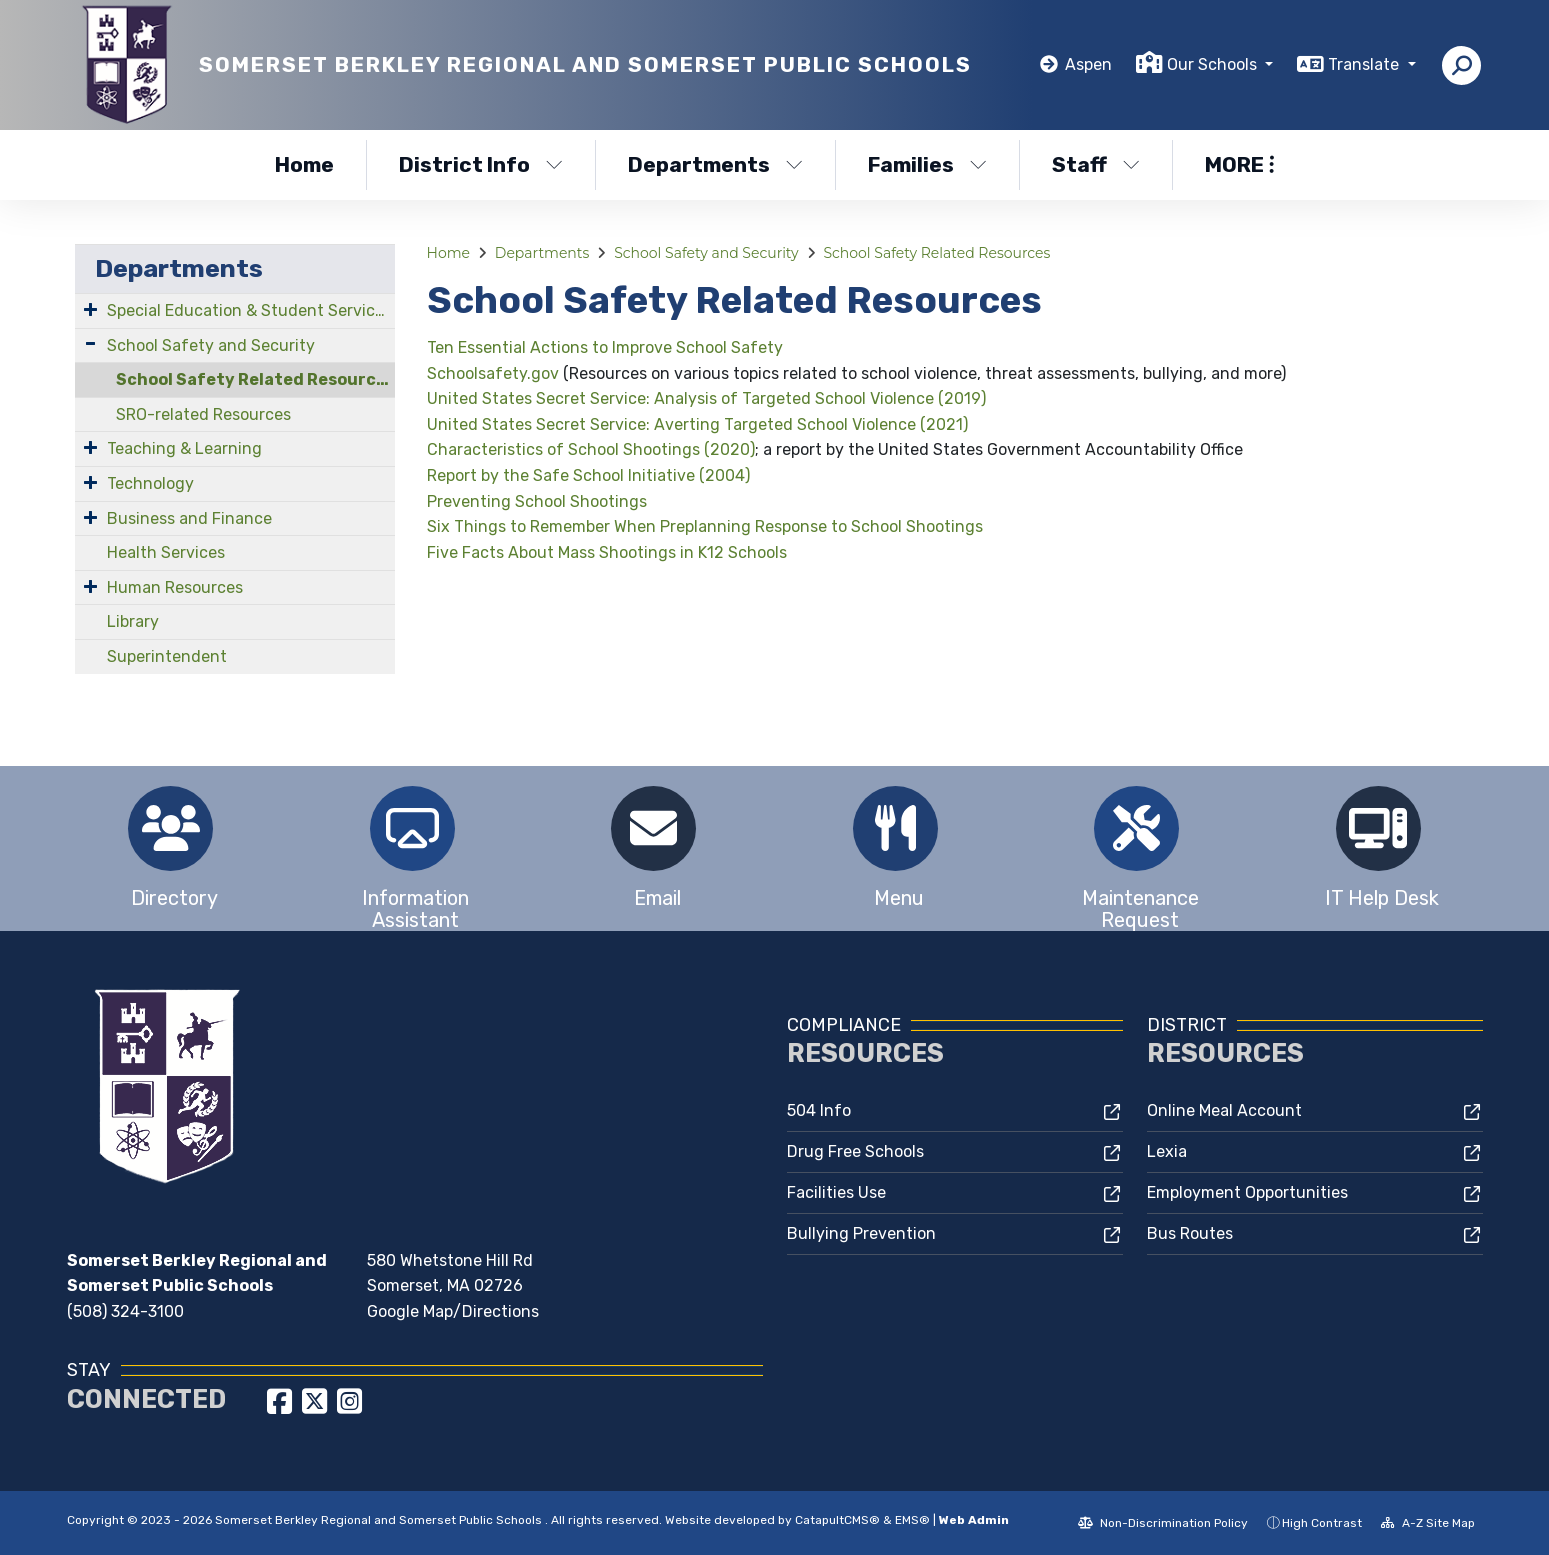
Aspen (1088, 64)
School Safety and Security (211, 345)
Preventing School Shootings (537, 501)
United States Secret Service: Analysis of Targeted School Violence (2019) (706, 398)
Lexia (1167, 1151)
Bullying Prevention (861, 1233)
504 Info (819, 1110)
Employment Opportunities (1247, 1192)
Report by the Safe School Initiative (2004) (588, 475)
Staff (1096, 164)
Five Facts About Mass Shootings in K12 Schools (607, 552)
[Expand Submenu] (90, 309)
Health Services (166, 552)
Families (927, 164)
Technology (150, 483)
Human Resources (175, 587)
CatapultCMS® (837, 1520)
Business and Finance (189, 518)
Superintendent (167, 656)
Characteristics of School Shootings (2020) (591, 449)
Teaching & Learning (184, 448)
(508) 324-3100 (125, 1311)
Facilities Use (836, 1192)
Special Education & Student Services (249, 310)
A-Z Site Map (1428, 1523)
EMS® (912, 1520)
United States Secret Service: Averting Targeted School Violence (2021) (697, 424)
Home (304, 164)
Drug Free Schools (855, 1151)
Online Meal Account (1224, 1110)
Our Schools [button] (1214, 64)
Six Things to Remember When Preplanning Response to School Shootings (705, 526)
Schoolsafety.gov (493, 373)
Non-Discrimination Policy (1163, 1523)
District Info (481, 164)
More (1239, 164)
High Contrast (1322, 1523)
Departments (715, 164)
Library (133, 621)
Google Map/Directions (453, 1311)
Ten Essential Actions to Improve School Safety (605, 347)
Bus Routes (1190, 1233)
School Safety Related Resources (255, 379)
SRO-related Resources (203, 414)
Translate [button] (1365, 64)
